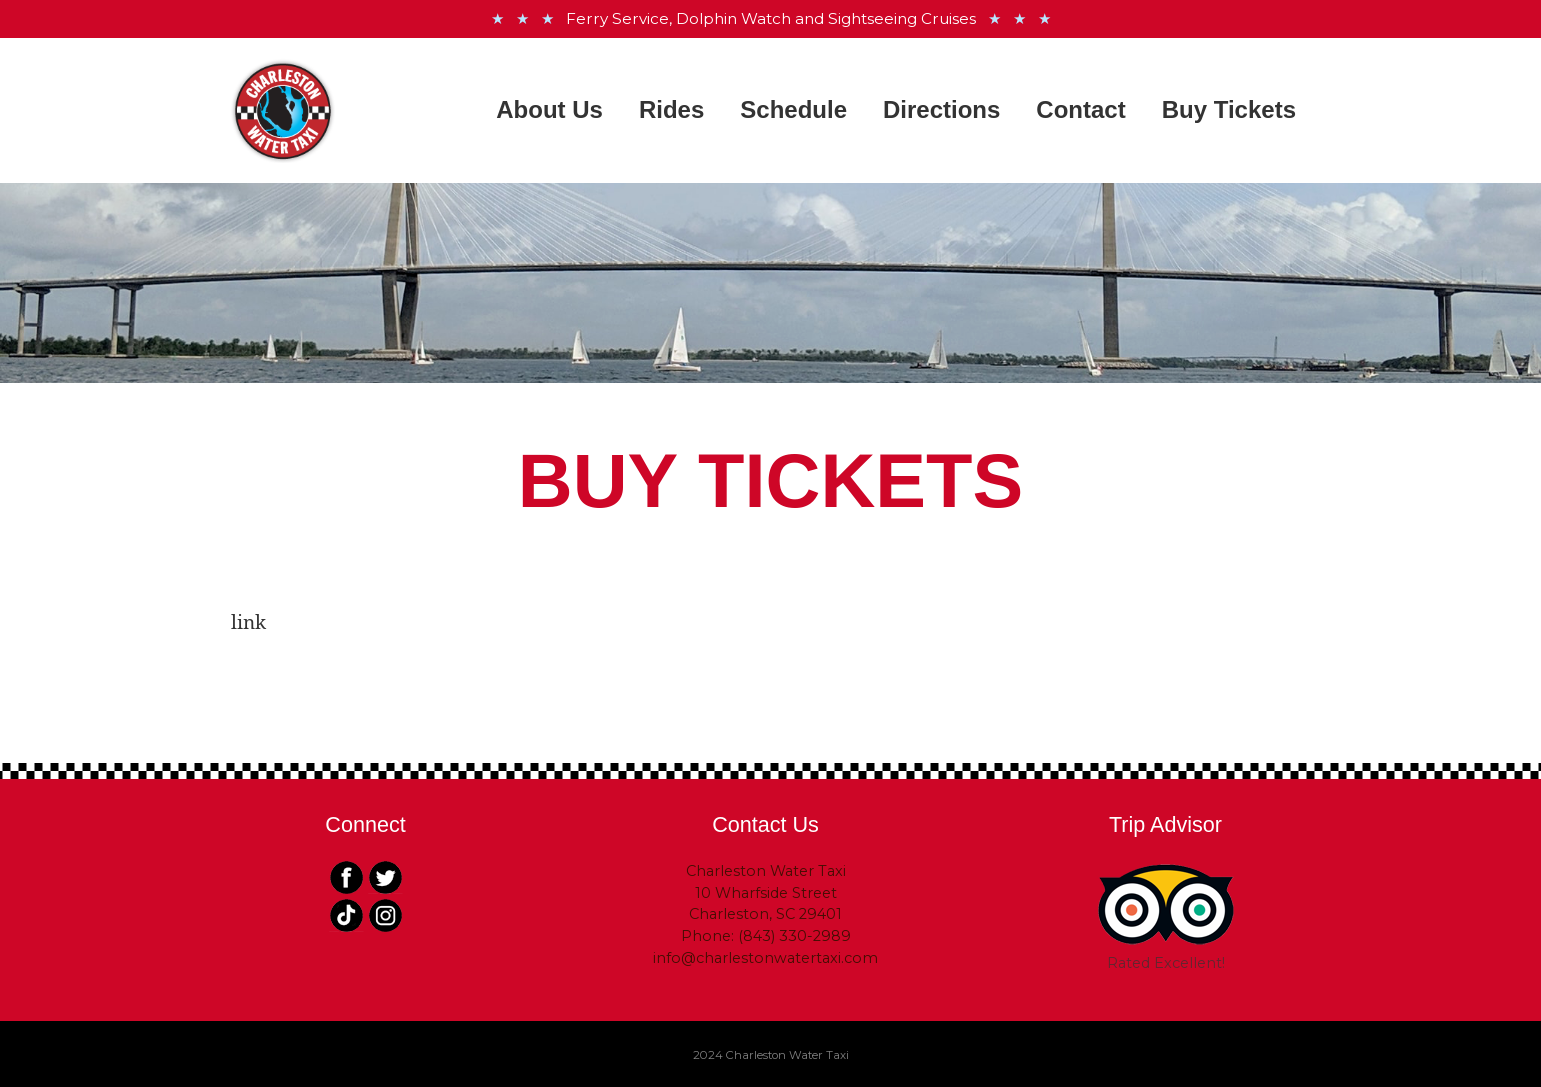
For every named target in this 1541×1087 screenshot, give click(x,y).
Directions (941, 109)
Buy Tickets (1229, 109)
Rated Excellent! (1166, 963)
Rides (671, 109)
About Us (549, 109)
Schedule (793, 109)
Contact (1080, 109)
